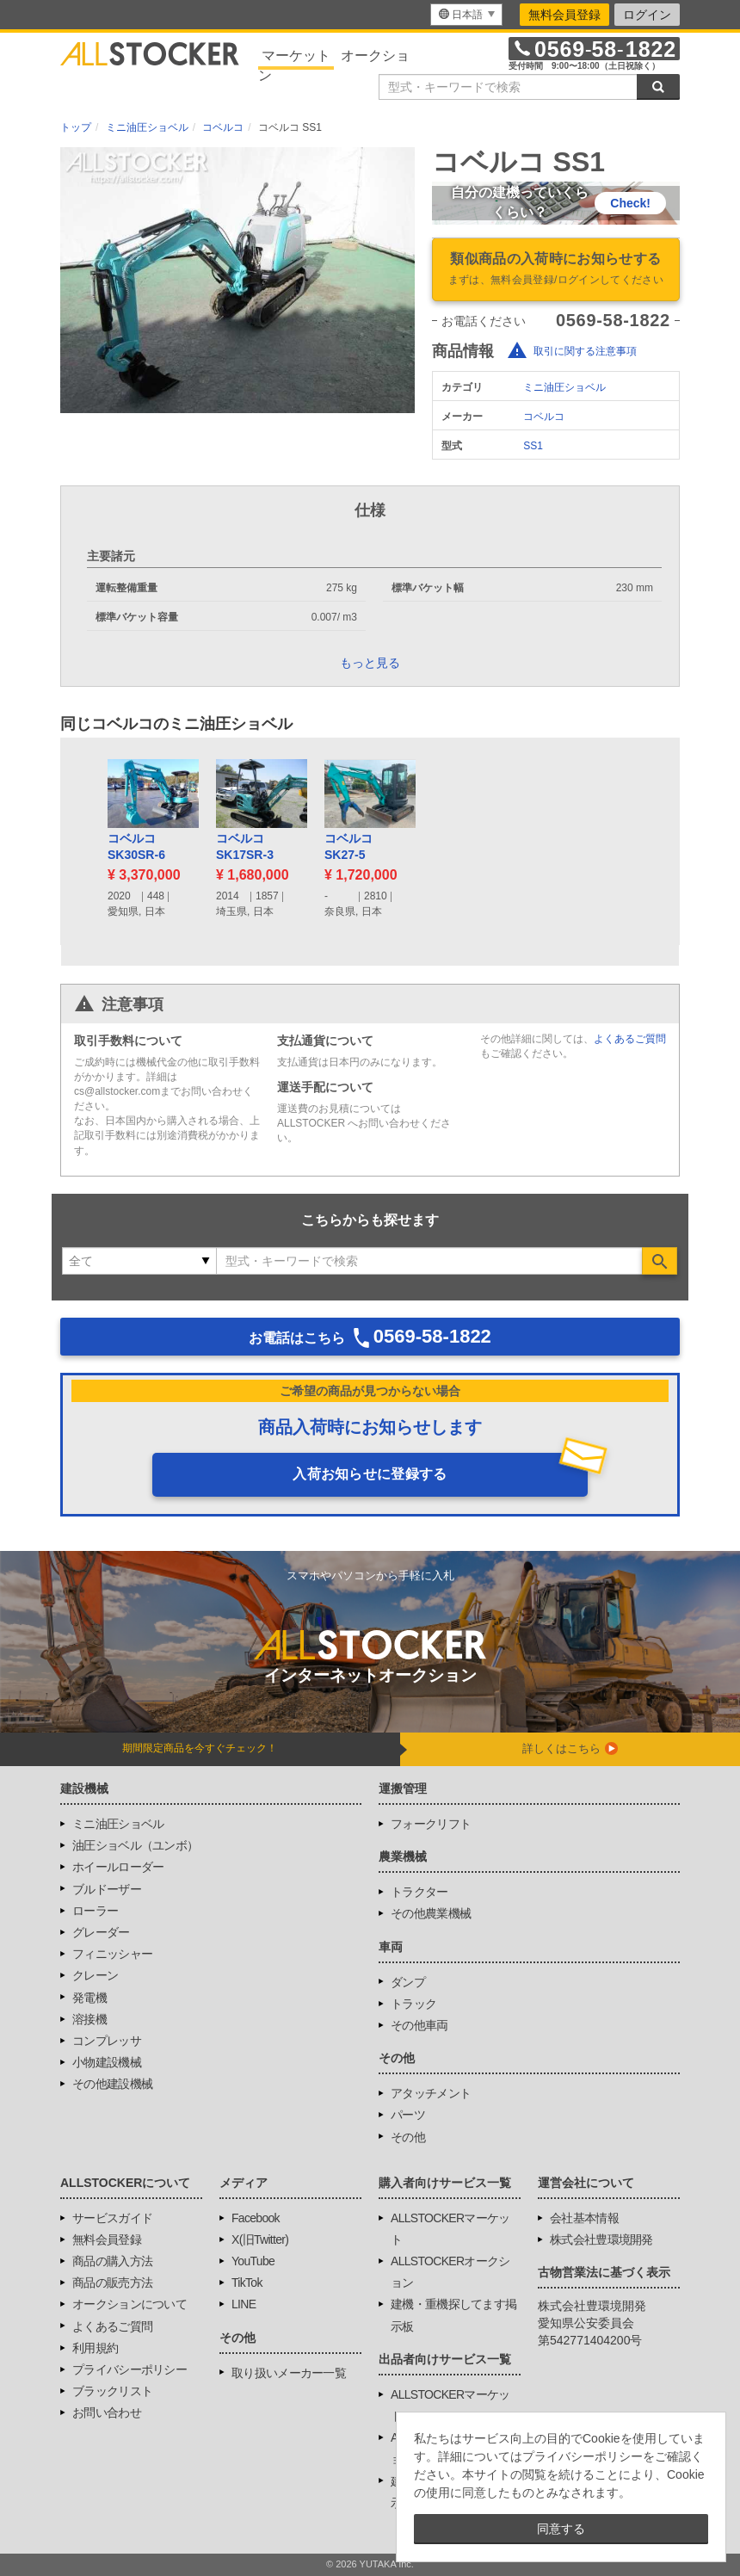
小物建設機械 (106, 2062)
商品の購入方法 (112, 2261)
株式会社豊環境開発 (601, 2239)
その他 (408, 2137)
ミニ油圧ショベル (564, 387)
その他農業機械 (431, 1913)
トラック (413, 2004)
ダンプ (408, 1982)
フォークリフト (431, 1824)
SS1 (533, 446)
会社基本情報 (584, 2218)
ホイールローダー (117, 1867)
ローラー (95, 1911)
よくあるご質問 (630, 1039)
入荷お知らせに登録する (370, 1474)
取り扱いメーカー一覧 (288, 2373)
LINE (243, 2304)
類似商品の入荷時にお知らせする (556, 270)
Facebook (255, 2218)
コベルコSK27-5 (348, 846)
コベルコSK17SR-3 (245, 846)
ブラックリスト (112, 2391)
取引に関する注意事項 (585, 351)
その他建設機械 (112, 2084)
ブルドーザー (106, 1889)
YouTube (252, 2261)
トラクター (419, 1892)
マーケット (296, 55)
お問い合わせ (106, 2412)
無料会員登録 (564, 15)
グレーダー (101, 1932)
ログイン (647, 15)
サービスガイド (112, 2218)
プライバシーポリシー (129, 2369)
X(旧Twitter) (259, 2239)
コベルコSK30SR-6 (136, 846)
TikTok (246, 2282)
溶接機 (89, 2019)
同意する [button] (561, 2529)
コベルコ (543, 417)
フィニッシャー (112, 1954)
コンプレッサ (106, 2041)
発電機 (89, 1998)
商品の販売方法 (112, 2282)
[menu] (466, 14)
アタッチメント (431, 2093)
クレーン (95, 1975)
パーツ (408, 2115)
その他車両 (419, 2025)
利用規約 (95, 2348)
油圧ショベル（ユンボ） (135, 1845)
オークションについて (129, 2304)
